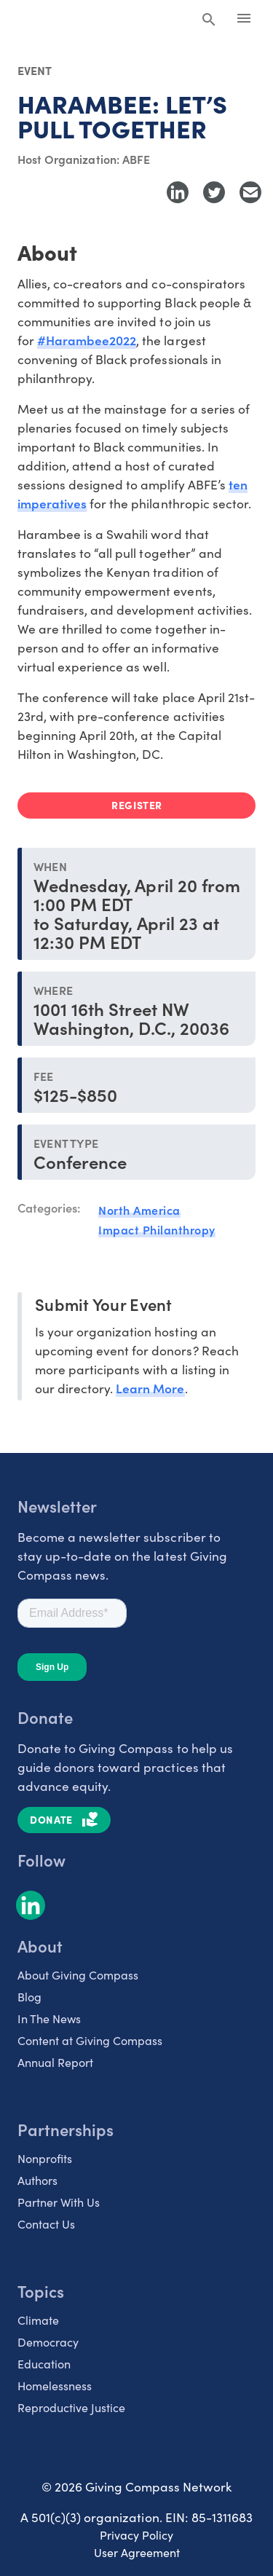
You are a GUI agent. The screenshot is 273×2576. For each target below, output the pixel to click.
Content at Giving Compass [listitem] (89, 2040)
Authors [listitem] (37, 2180)
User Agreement (137, 2552)
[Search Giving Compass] (208, 20)
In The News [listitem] (49, 2018)
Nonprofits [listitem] (44, 2158)
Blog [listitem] (29, 1996)
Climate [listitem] (38, 2320)
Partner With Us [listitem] (58, 2202)
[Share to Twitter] (214, 192)
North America (139, 1210)
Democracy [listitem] (48, 2341)
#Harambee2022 (86, 340)
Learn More (150, 1388)
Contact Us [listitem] (46, 2224)
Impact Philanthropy (156, 1229)
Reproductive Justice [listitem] (71, 2407)
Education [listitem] (44, 2363)
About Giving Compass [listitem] (77, 1974)
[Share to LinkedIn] (178, 192)
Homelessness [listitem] (54, 2385)
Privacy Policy (136, 2534)
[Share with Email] (250, 192)
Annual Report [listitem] (55, 2062)
